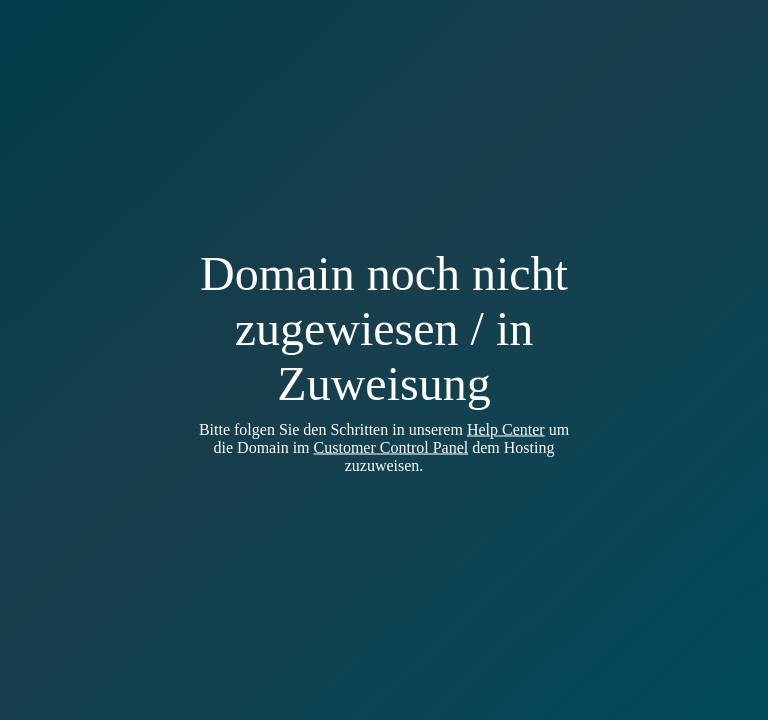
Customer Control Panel (391, 447)
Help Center (506, 429)
